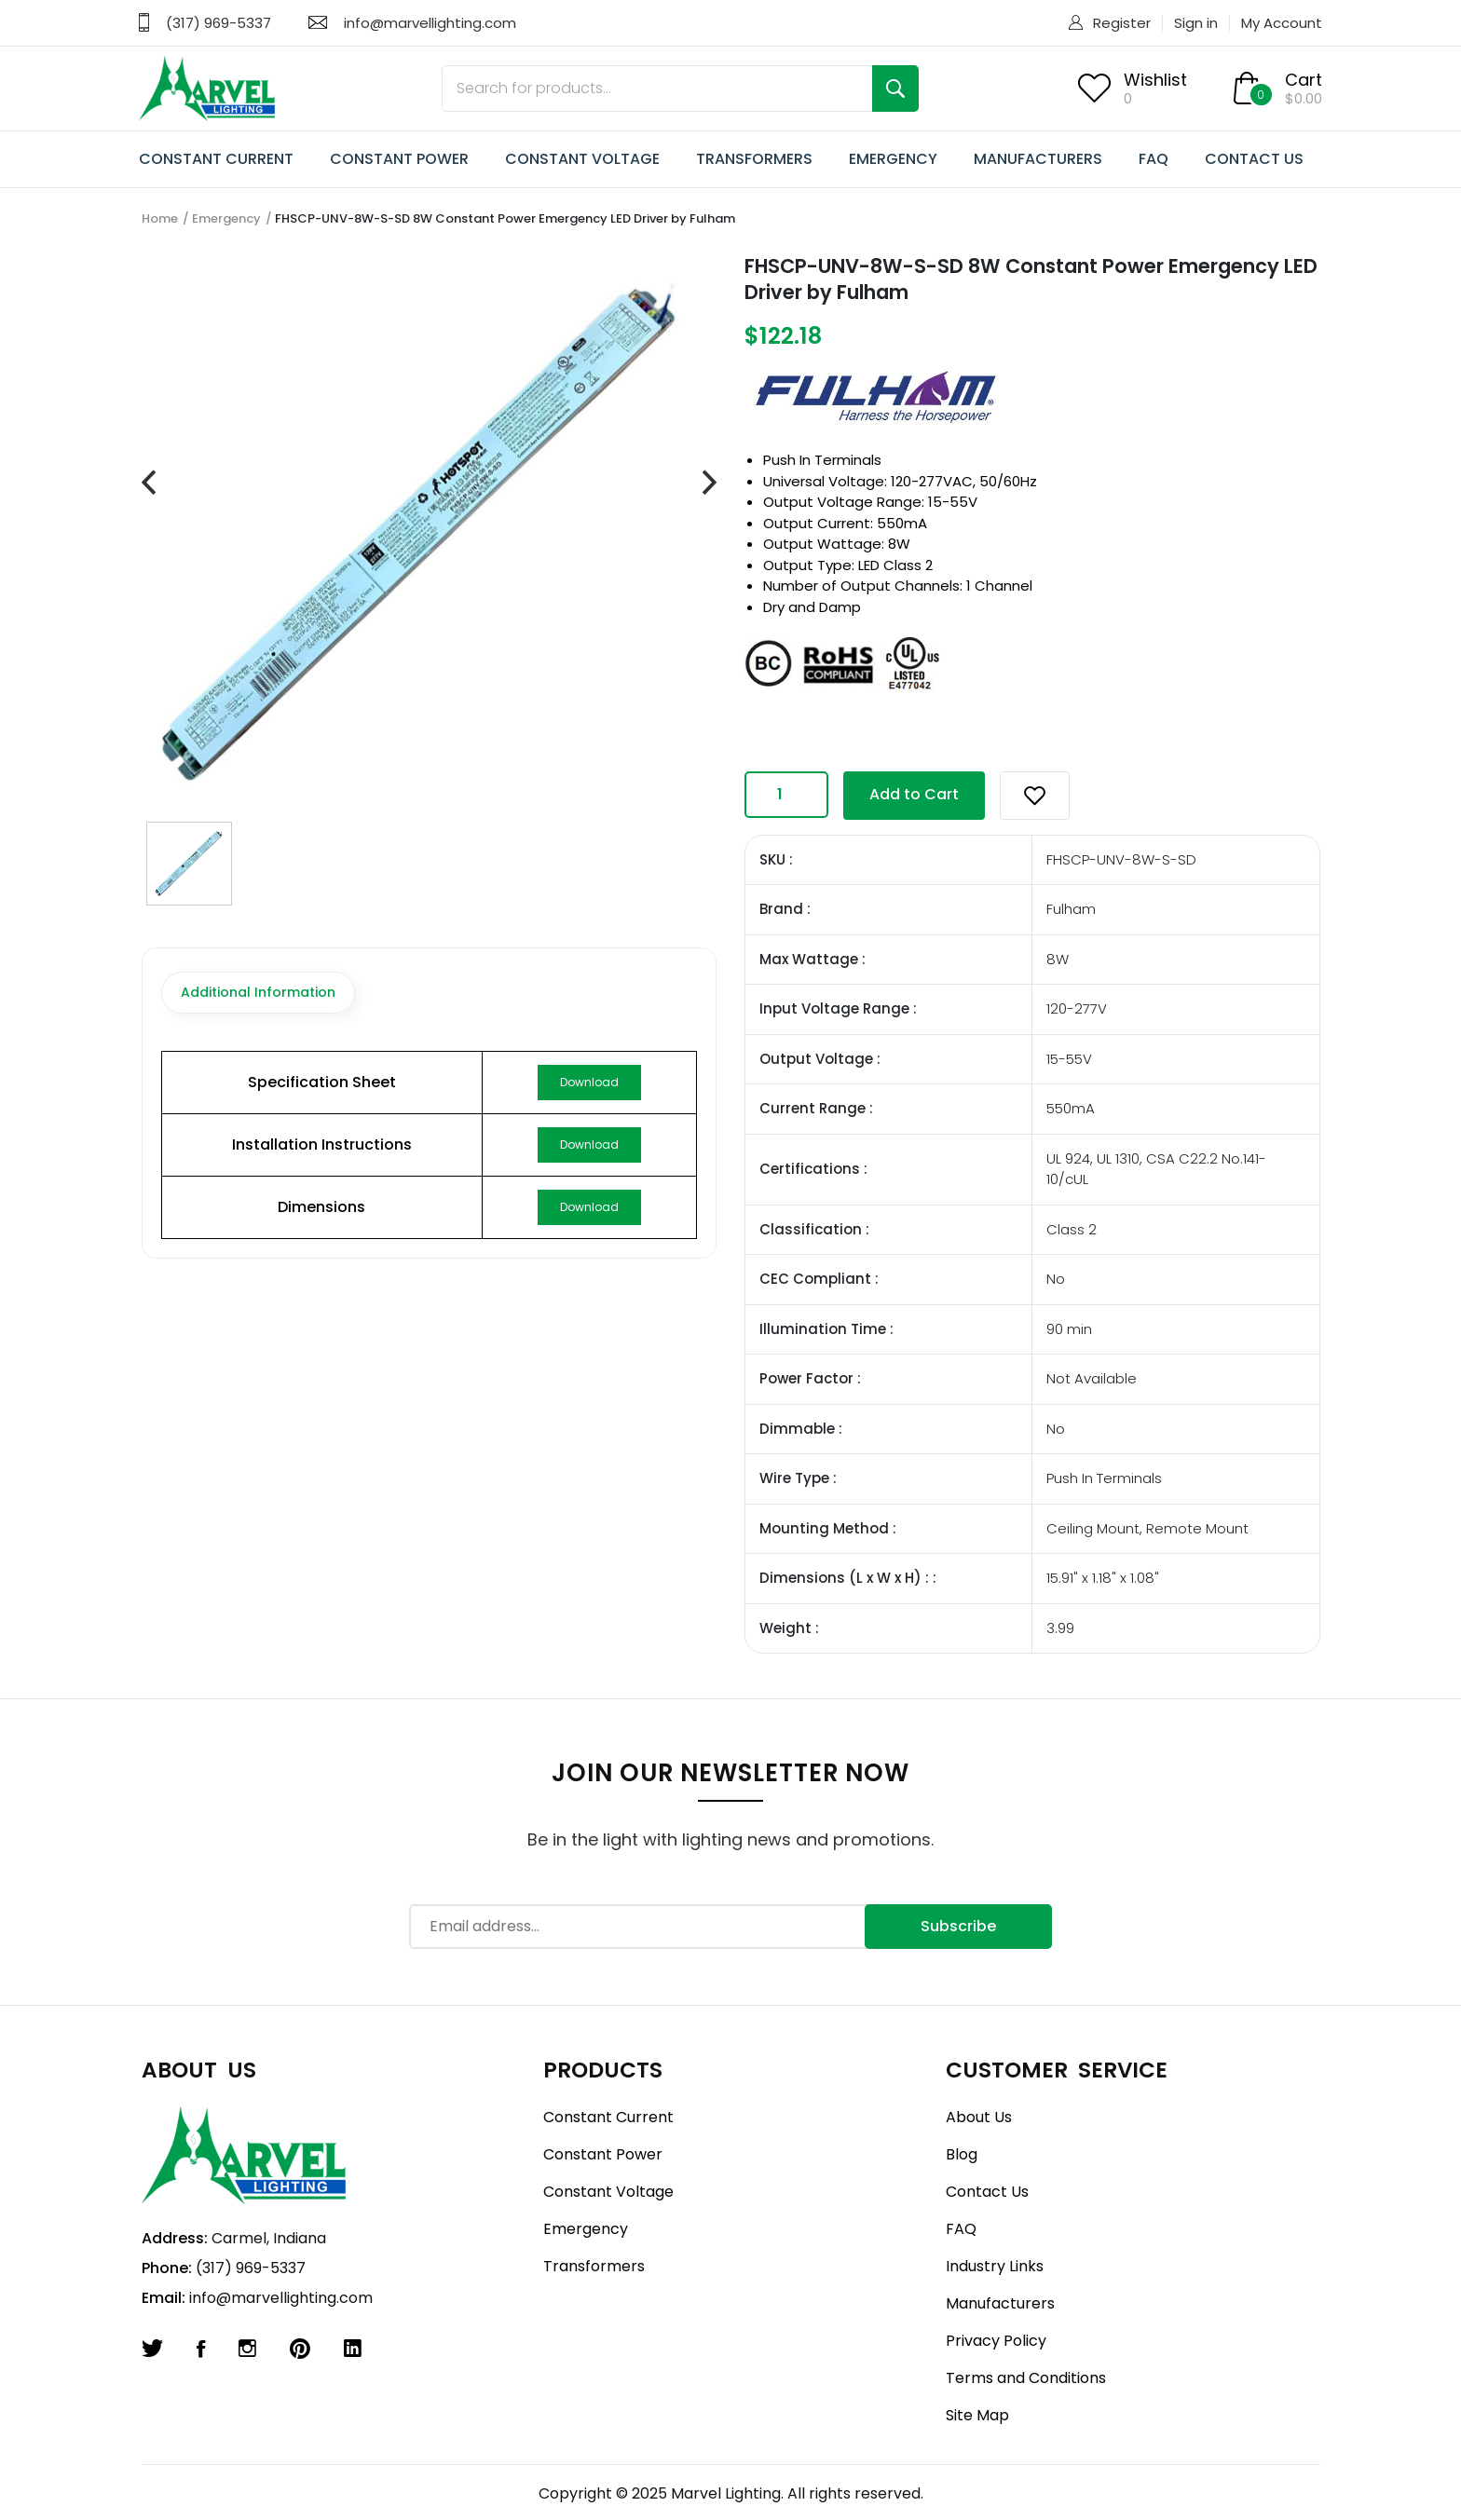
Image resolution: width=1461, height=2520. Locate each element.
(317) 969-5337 (218, 23)
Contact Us (987, 2191)
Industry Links (995, 2266)
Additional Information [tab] (258, 992)
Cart (1303, 79)
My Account (1281, 23)
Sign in (1196, 23)
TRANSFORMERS (754, 159)
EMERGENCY (893, 159)
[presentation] (149, 483)
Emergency (226, 218)
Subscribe (958, 1926)
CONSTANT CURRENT (216, 159)
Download (589, 1082)
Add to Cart (914, 794)
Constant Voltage (608, 2191)
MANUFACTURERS (1038, 159)
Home (160, 218)
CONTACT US (1254, 159)
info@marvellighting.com (430, 23)
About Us (979, 2117)
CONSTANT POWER (399, 159)
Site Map (977, 2415)
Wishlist (1155, 79)
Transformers (594, 2266)
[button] (1035, 795)
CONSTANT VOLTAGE (582, 159)
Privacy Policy (996, 2340)
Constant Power (602, 2154)
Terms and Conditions (1026, 2378)
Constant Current (608, 2117)
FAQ (1153, 159)
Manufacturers (1000, 2303)
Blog (961, 2154)
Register (1122, 23)
